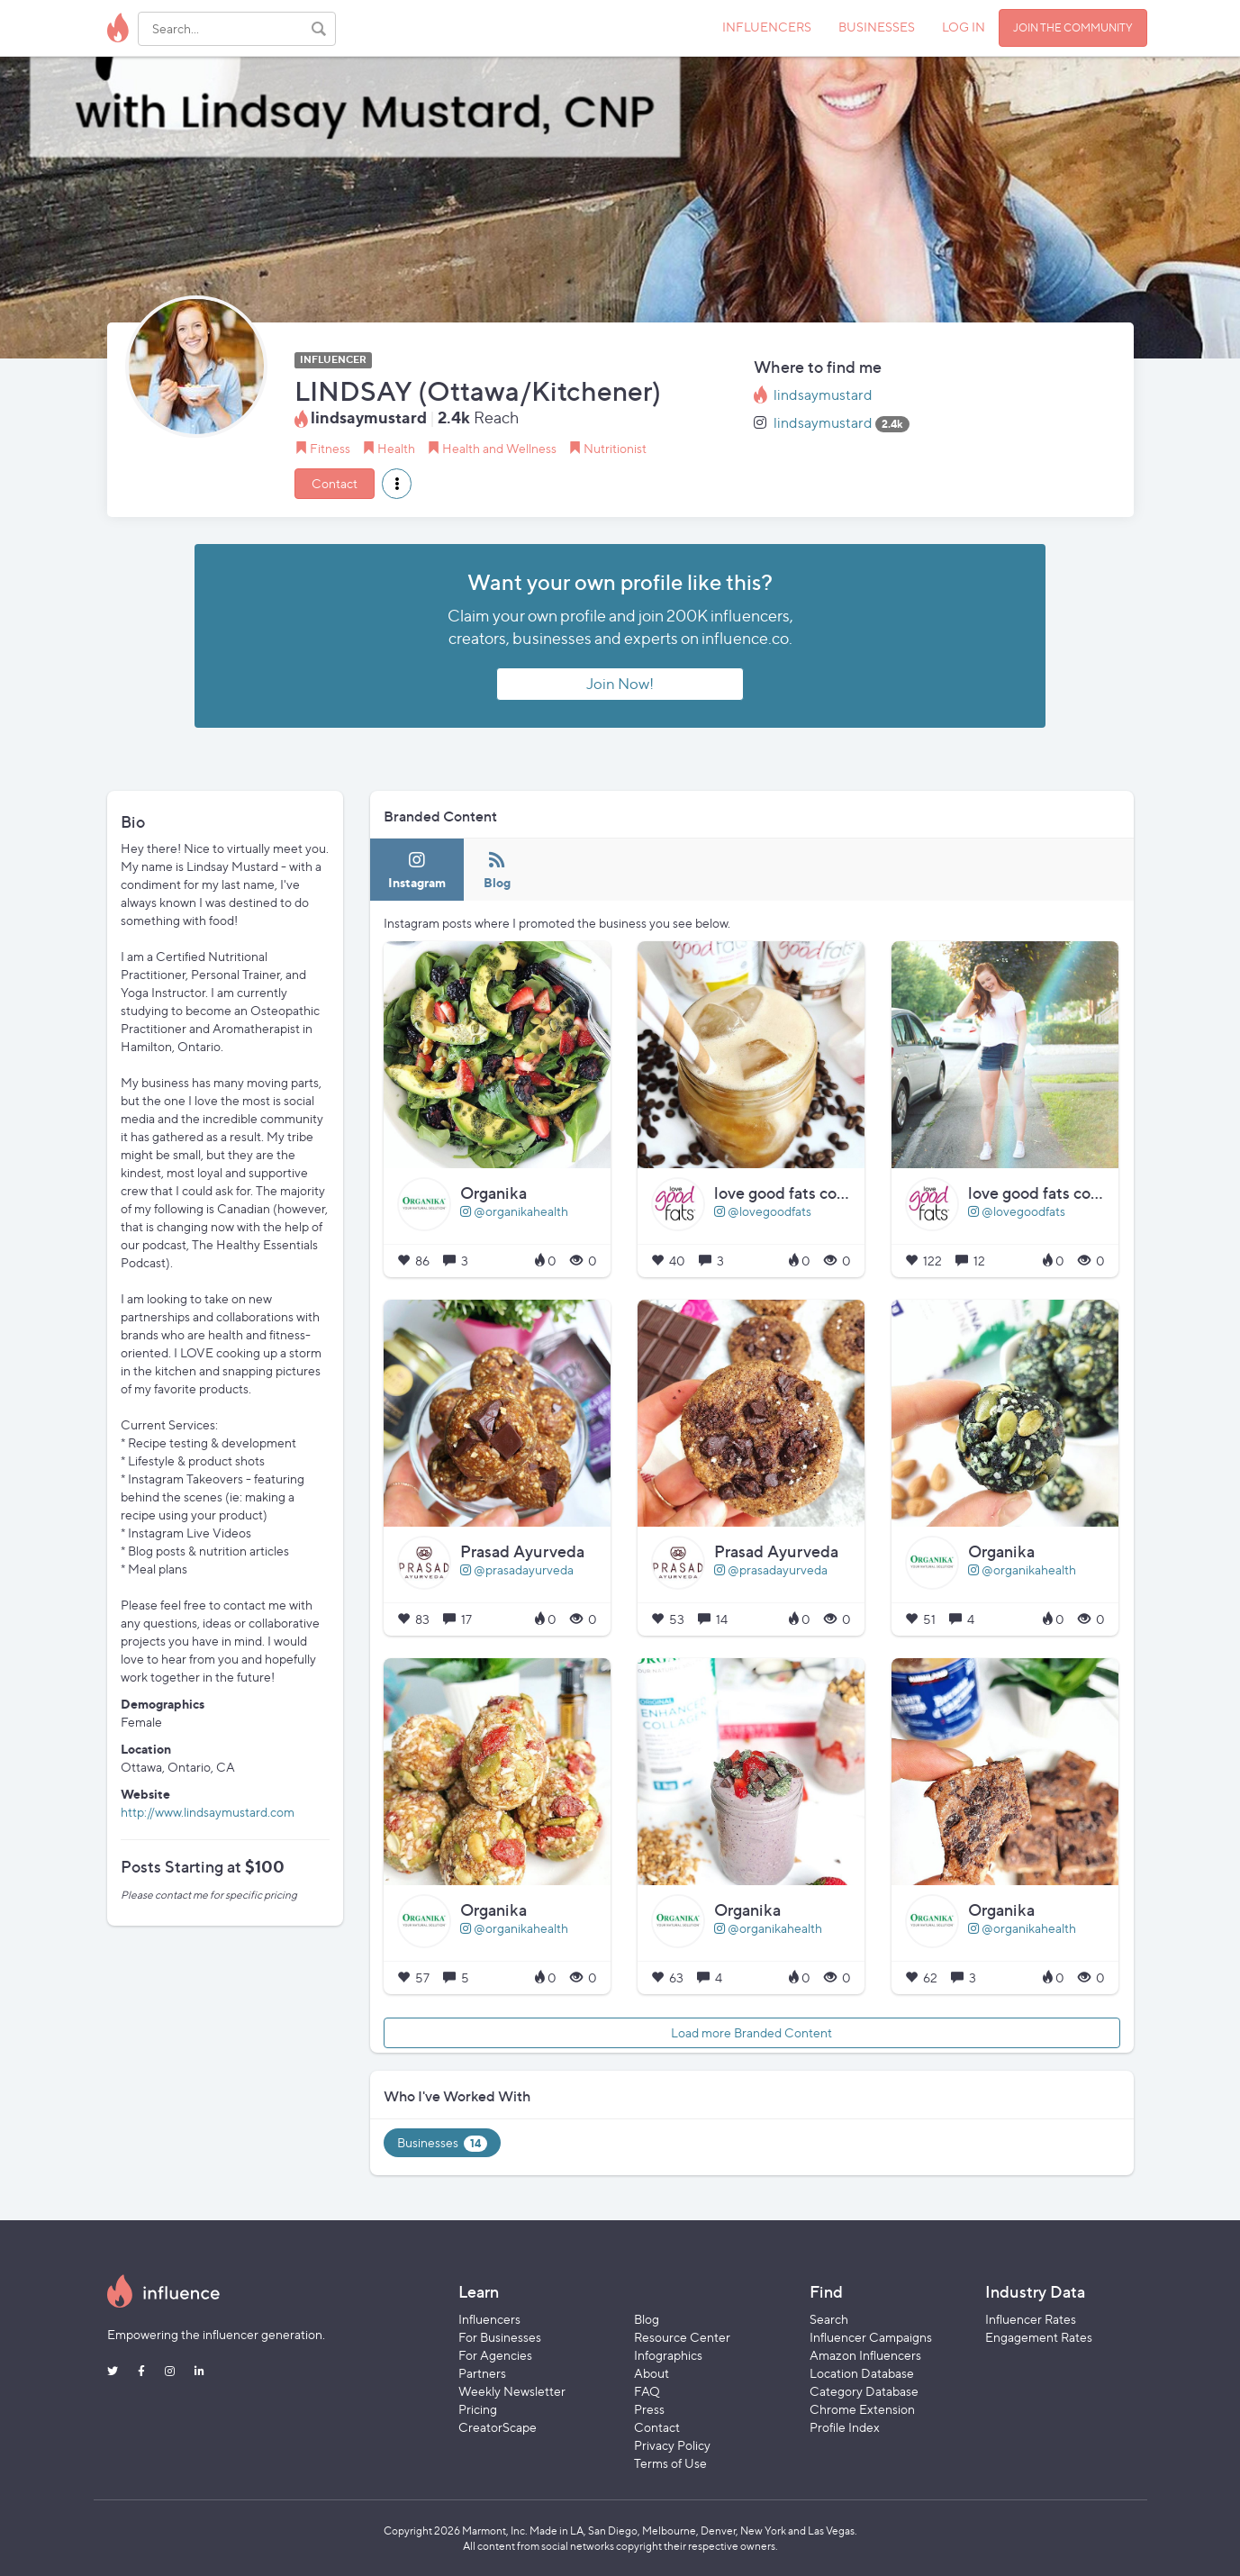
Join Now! (620, 684)
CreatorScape (497, 2427)
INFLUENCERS (766, 26)
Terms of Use (670, 2463)
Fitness (330, 448)
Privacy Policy (672, 2445)
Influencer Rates (1030, 2319)
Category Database (864, 2391)
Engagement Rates (1038, 2337)
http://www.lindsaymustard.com (207, 1811)
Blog (646, 2319)
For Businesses (499, 2337)
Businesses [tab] (442, 2143)
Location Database (862, 2373)
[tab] (417, 870)
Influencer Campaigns (871, 2337)
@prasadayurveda (517, 1569)
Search (829, 2319)
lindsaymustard (823, 395)
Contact (335, 483)
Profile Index (845, 2427)
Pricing (477, 2409)
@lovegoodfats (762, 1211)
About (651, 2373)
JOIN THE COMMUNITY (1073, 27)
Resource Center (682, 2337)
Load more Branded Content (751, 2032)
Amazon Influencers (865, 2355)
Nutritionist (615, 448)
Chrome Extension (862, 2409)
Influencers (489, 2319)
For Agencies (495, 2355)
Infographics (668, 2355)
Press (649, 2409)
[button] (397, 483)
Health (396, 448)
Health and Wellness (499, 448)
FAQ (647, 2391)
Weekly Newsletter (512, 2391)
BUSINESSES (876, 26)
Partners (482, 2373)
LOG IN (963, 26)
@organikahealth (514, 1211)
